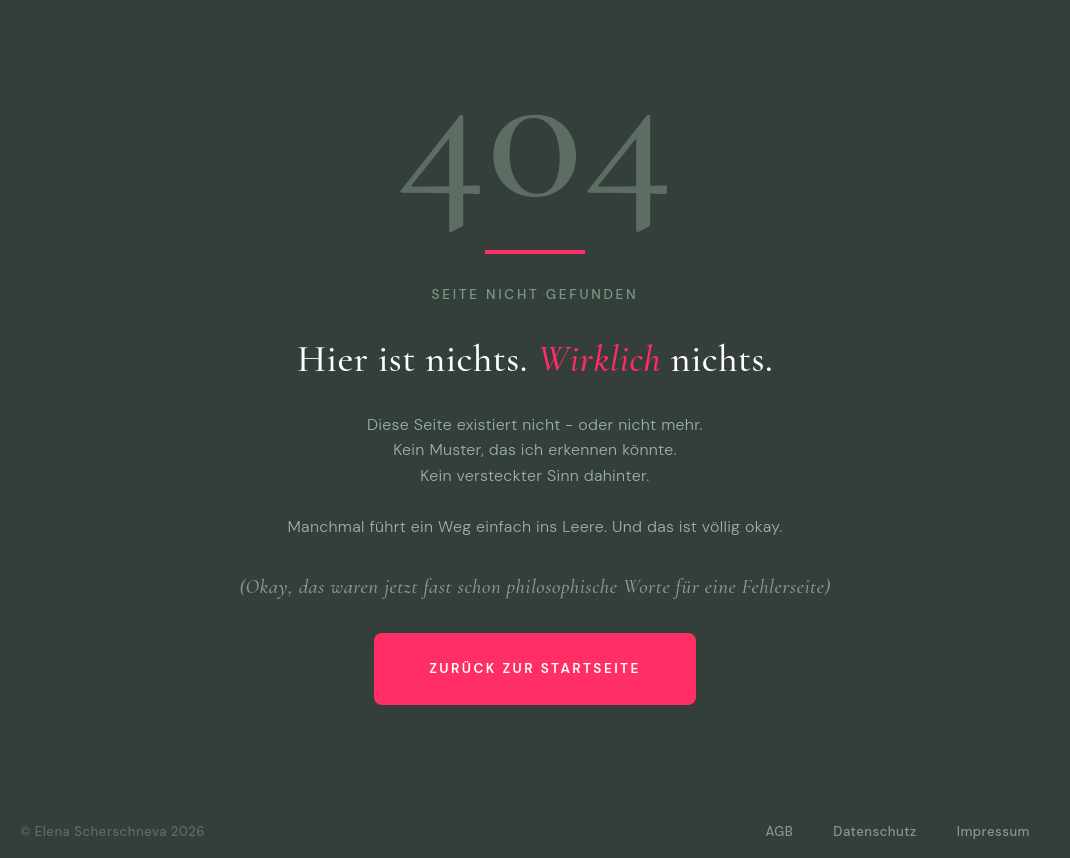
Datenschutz (874, 831)
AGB (779, 831)
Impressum (993, 831)
